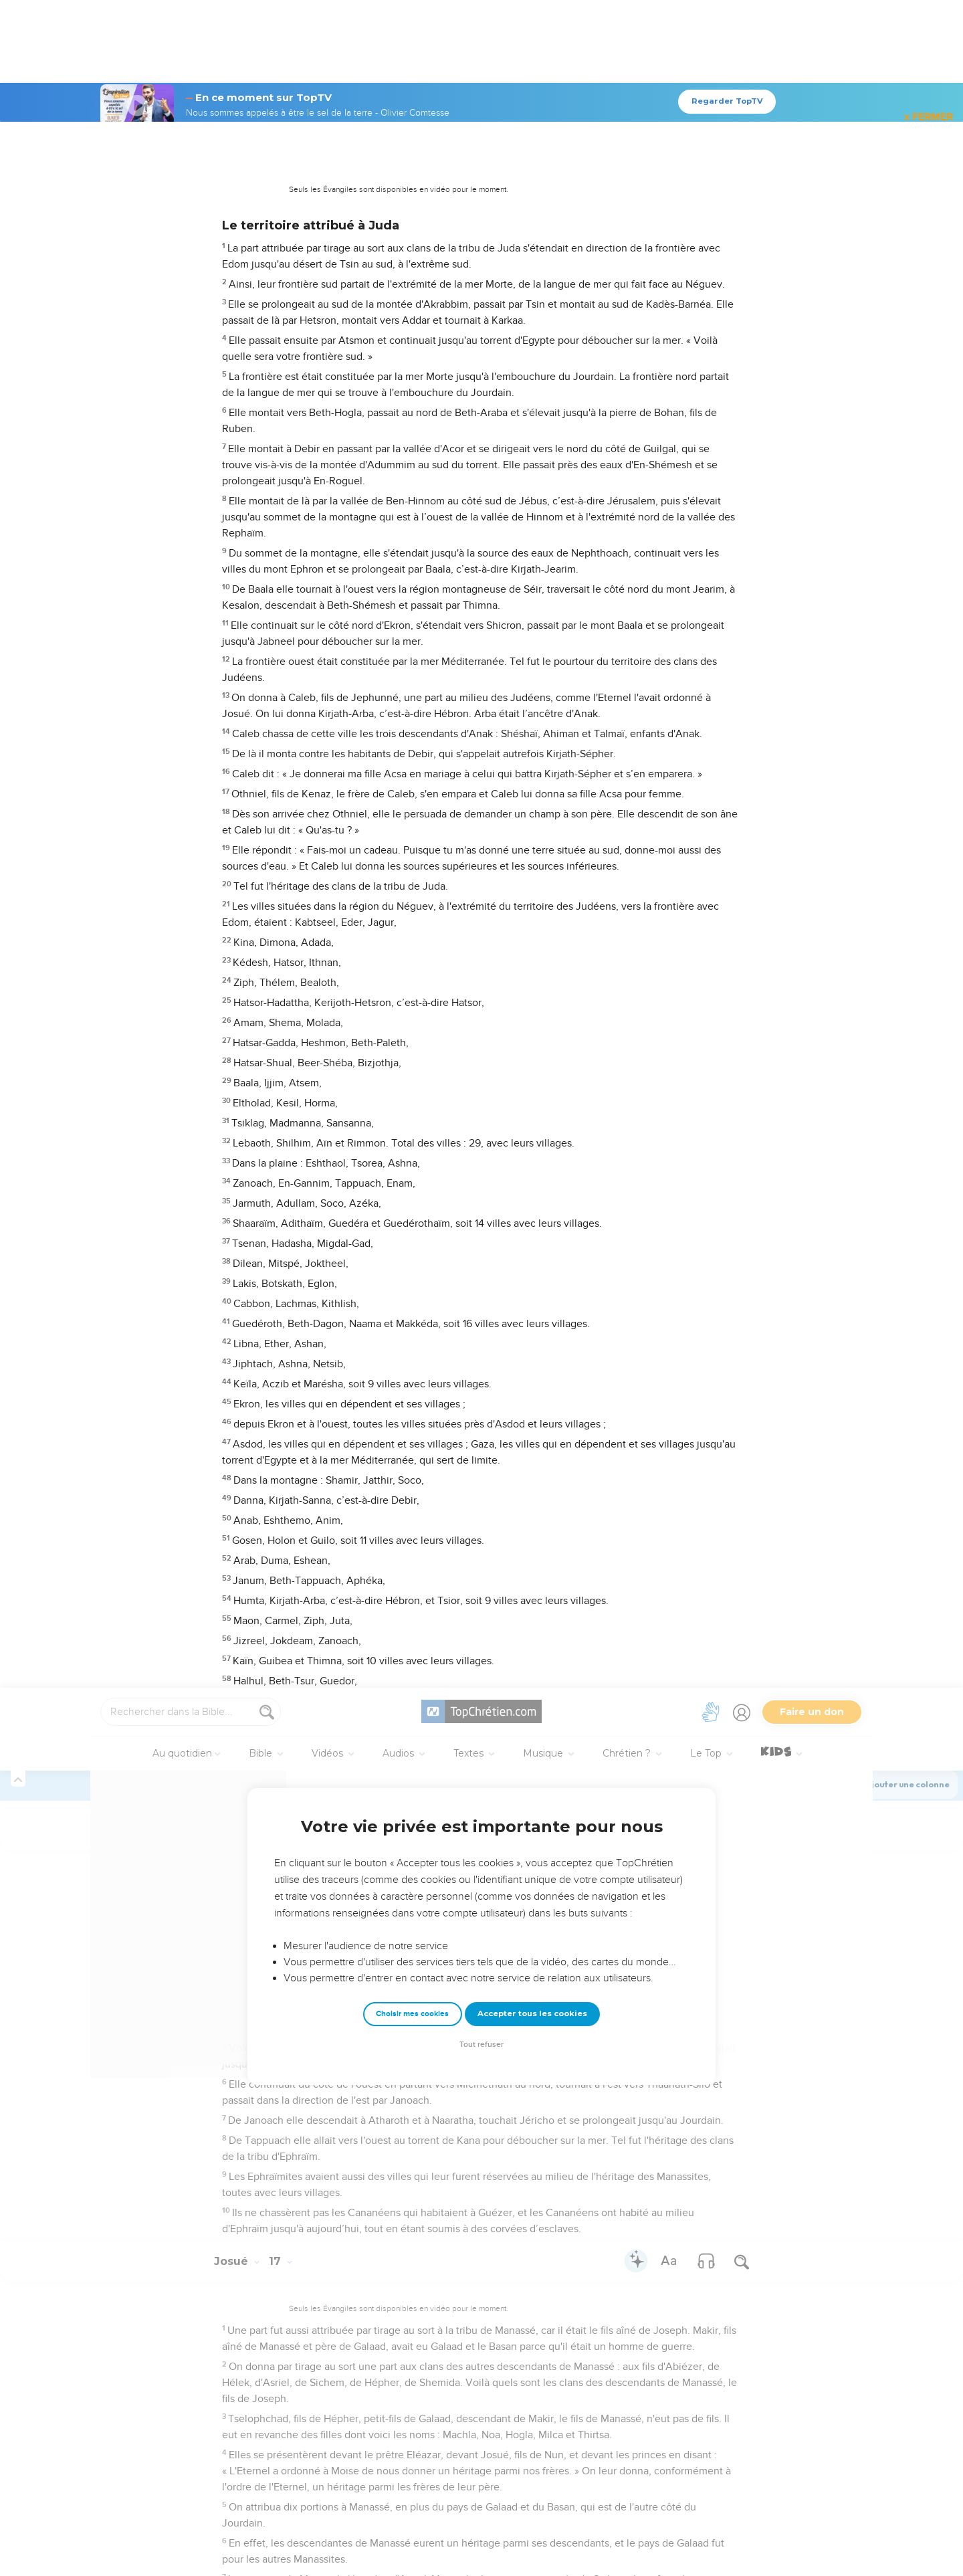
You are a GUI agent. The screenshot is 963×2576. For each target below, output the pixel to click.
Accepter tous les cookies (532, 325)
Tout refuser (481, 357)
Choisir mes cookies (412, 326)
